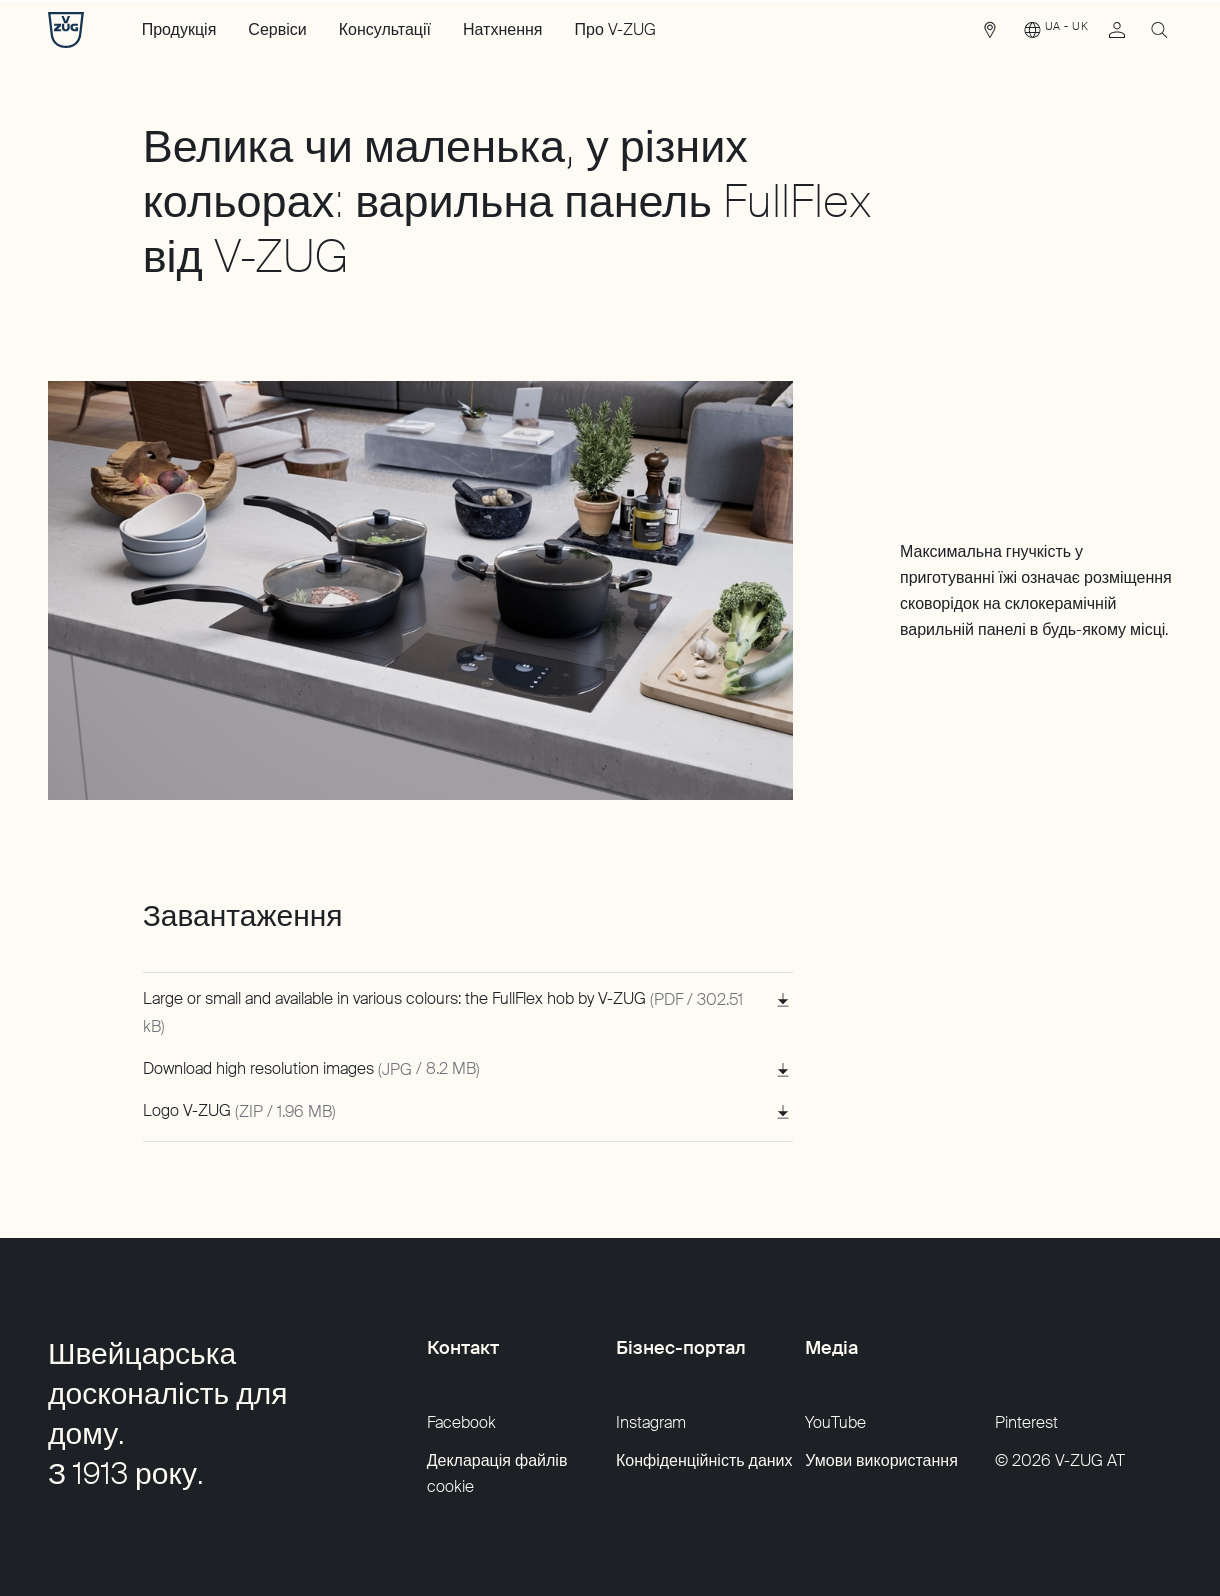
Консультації (385, 29)
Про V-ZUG (615, 29)
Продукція (179, 29)
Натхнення (503, 29)
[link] (990, 35)
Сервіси (277, 29)
